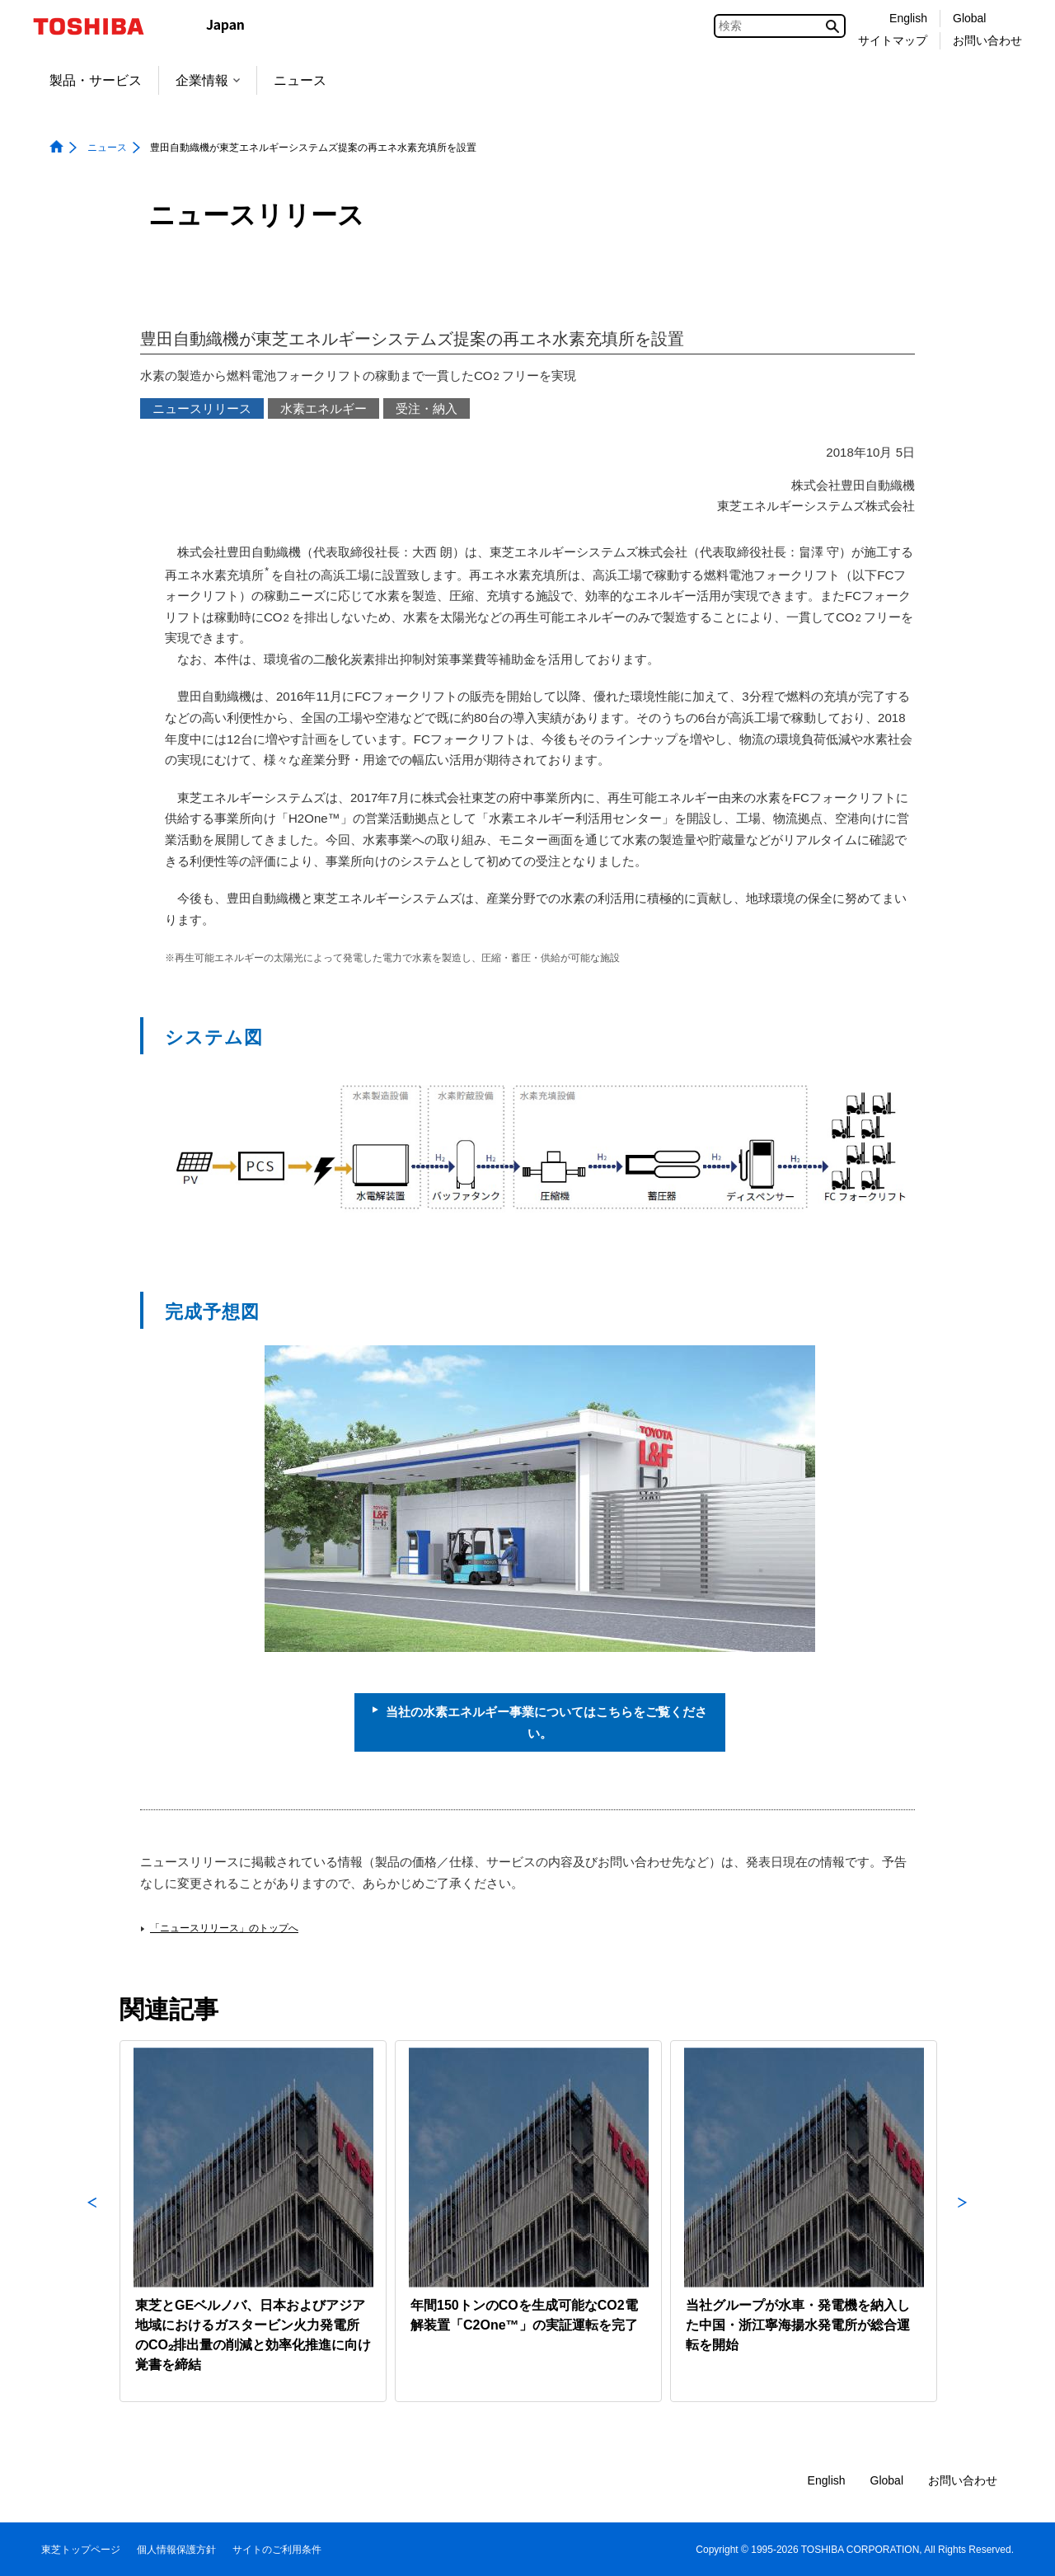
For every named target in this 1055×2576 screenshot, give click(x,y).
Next (963, 2221)
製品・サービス (95, 80)
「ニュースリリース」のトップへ (224, 1928)
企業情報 (208, 80)
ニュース (300, 80)
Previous (92, 2221)
